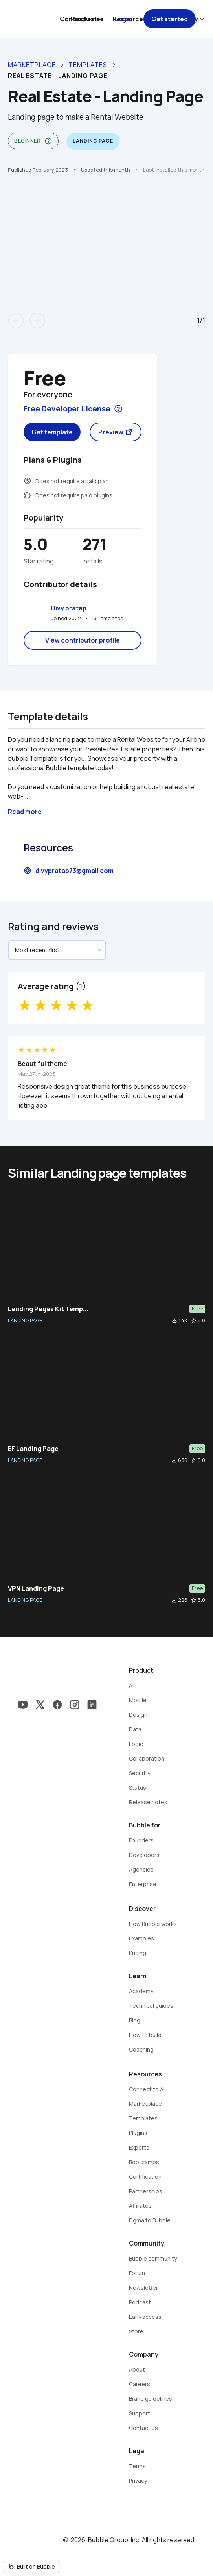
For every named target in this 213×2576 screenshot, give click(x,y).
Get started (169, 19)
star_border (194, 1321)
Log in (123, 19)
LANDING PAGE (25, 1320)
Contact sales (82, 19)
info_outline (48, 141)
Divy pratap (68, 608)
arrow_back (16, 320)
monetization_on (27, 481)
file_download (174, 1321)
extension (27, 495)
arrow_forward (37, 320)
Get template (52, 432)
